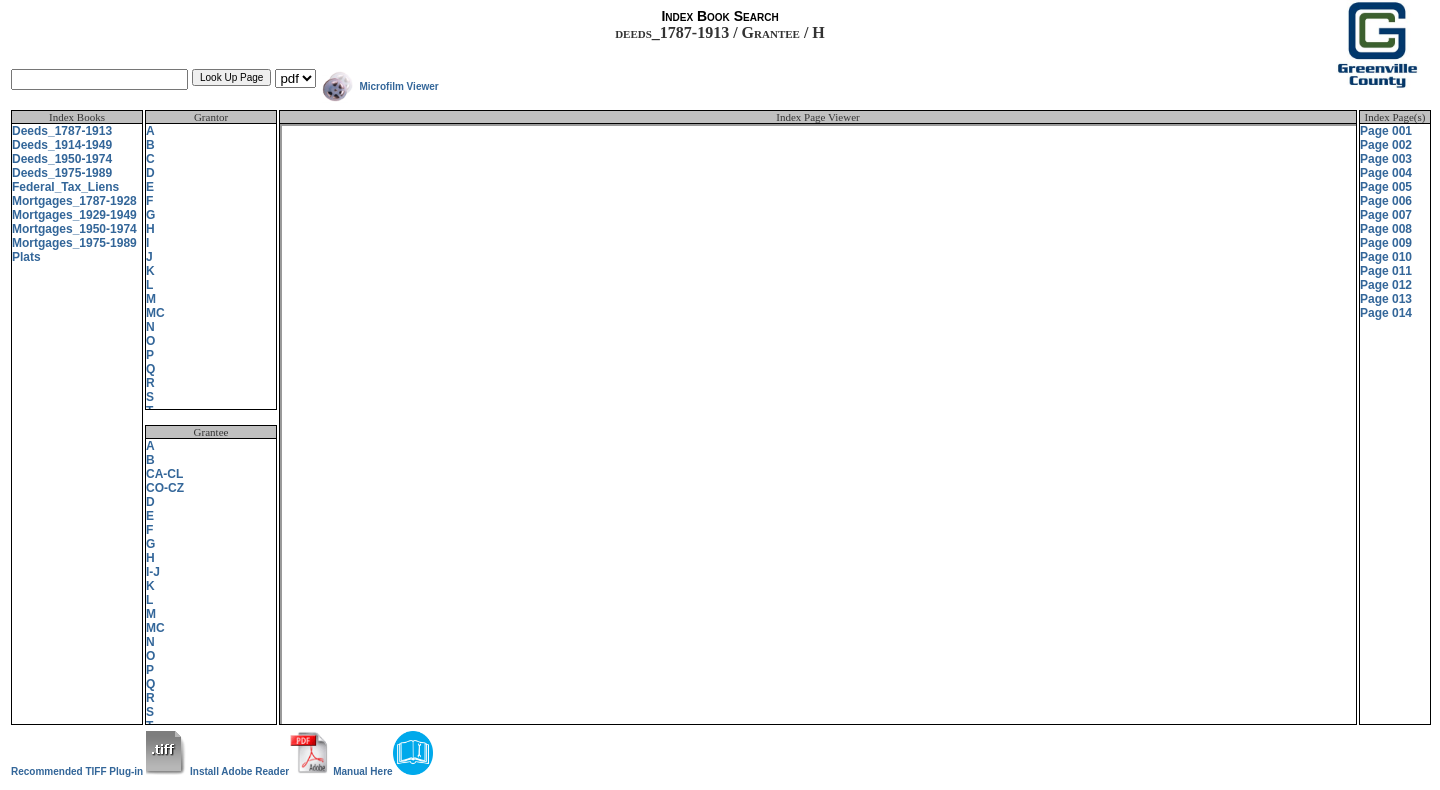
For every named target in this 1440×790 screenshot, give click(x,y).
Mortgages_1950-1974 (74, 229)
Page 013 (1386, 299)
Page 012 (1386, 285)
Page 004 (1386, 173)
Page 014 (1386, 313)
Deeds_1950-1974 (62, 159)
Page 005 (1386, 187)
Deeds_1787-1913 (62, 131)
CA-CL (164, 474)
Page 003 (1386, 159)
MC (155, 313)
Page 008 (1386, 229)
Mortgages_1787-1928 (74, 201)
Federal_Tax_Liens (65, 187)
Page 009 (1386, 243)
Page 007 (1386, 215)
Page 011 (1386, 271)
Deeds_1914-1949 (62, 145)
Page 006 (1386, 201)
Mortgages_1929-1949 (74, 215)
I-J (153, 572)
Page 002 (1386, 145)
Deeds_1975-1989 (62, 173)
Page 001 (1386, 131)
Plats (26, 257)
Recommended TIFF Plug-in (98, 771)
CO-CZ (165, 488)
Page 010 (1386, 257)
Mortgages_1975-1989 (74, 243)
